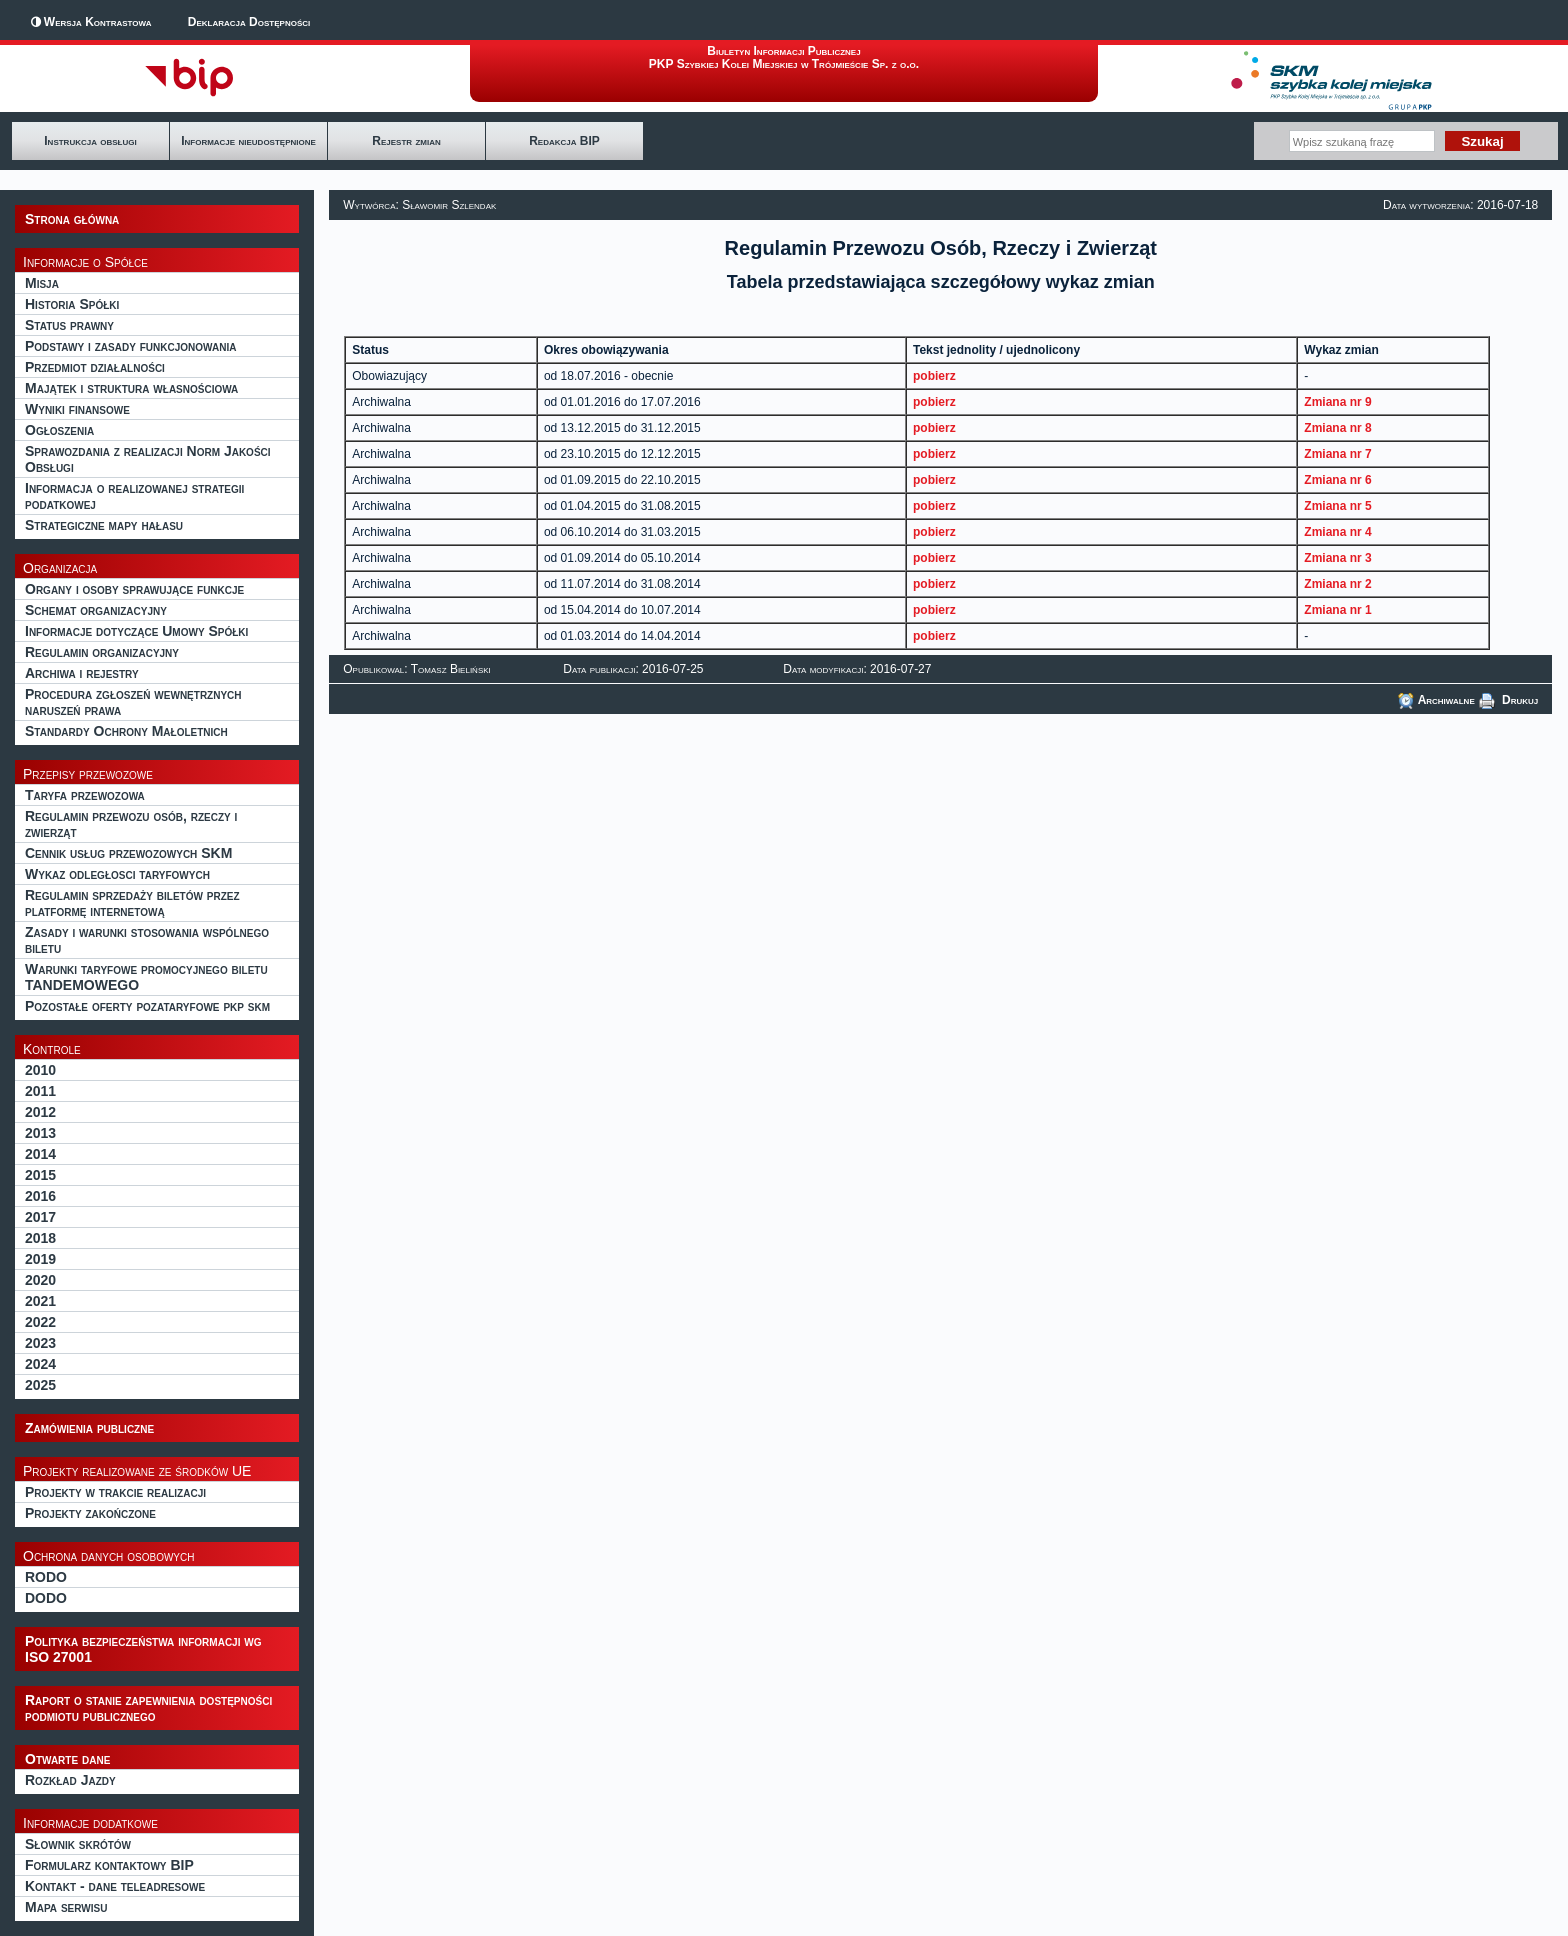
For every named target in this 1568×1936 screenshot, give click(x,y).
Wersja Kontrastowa (98, 22)
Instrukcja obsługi (90, 141)
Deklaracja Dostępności (249, 22)
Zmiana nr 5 (1337, 506)
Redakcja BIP (564, 141)
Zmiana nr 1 (1337, 610)
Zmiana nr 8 (1337, 428)
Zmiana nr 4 (1337, 532)
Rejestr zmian (406, 141)
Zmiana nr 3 (1337, 558)
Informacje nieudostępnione (248, 141)
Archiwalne (1436, 700)
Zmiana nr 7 (1337, 454)
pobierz (934, 376)
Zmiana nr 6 (1337, 480)
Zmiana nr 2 (1337, 584)
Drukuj (1509, 700)
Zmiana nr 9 (1337, 402)
